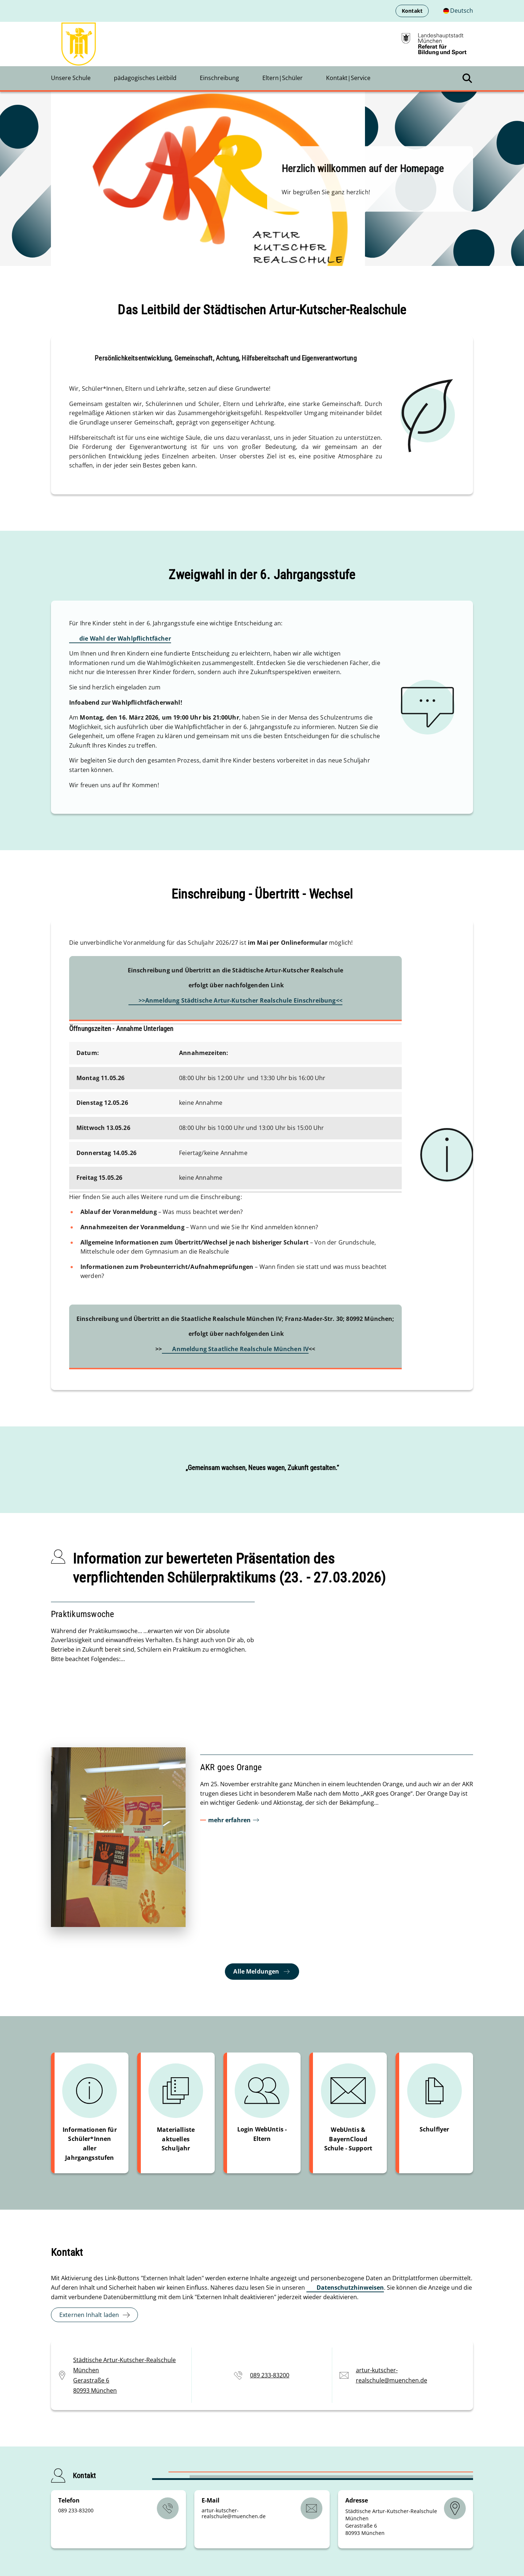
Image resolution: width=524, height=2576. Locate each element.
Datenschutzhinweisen (350, 2288)
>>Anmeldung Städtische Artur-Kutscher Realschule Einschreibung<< (240, 1000)
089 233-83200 (269, 2375)
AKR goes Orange (231, 1767)
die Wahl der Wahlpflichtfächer (125, 638)
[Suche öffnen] (467, 78)
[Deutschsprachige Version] (458, 11)
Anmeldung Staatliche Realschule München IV (240, 1349)
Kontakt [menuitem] (412, 10)
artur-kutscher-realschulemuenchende (234, 2513)
